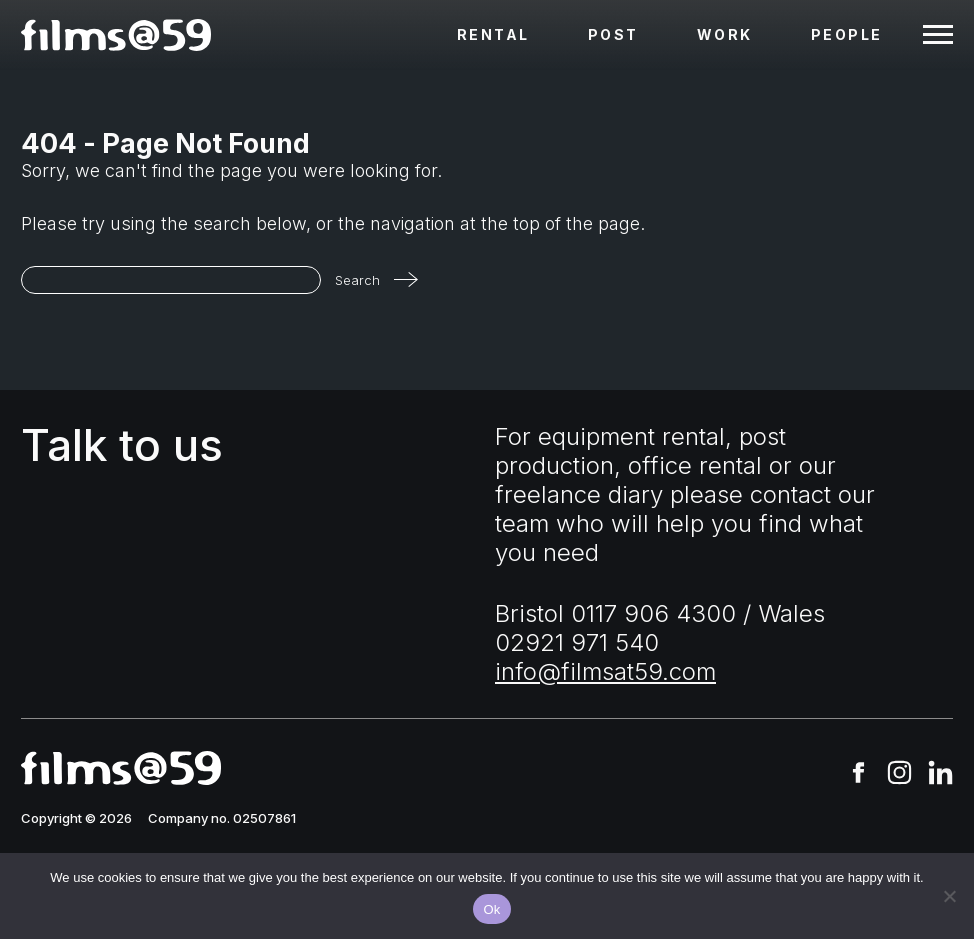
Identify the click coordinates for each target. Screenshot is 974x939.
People (847, 34)
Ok (491, 909)
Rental (493, 34)
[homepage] (116, 35)
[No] (949, 896)
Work (725, 34)
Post (613, 34)
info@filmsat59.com (605, 671)
